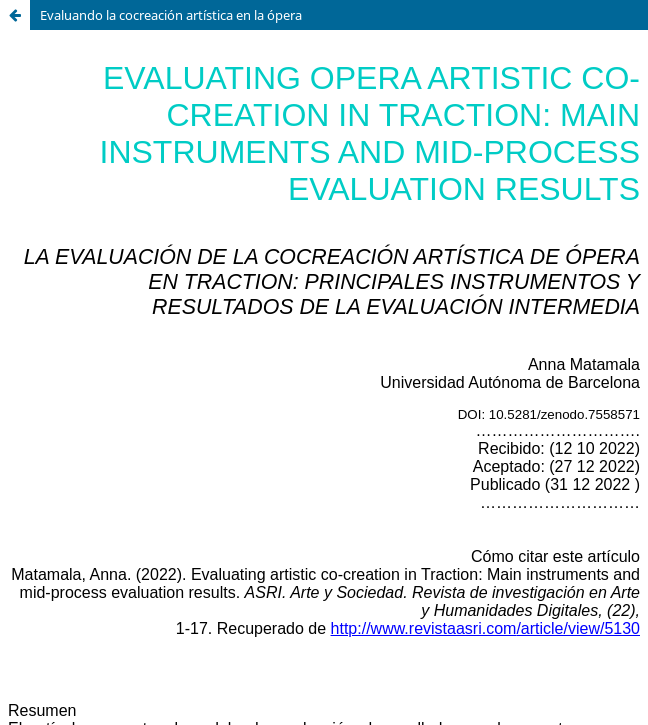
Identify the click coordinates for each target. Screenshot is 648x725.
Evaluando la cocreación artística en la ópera (171, 15)
